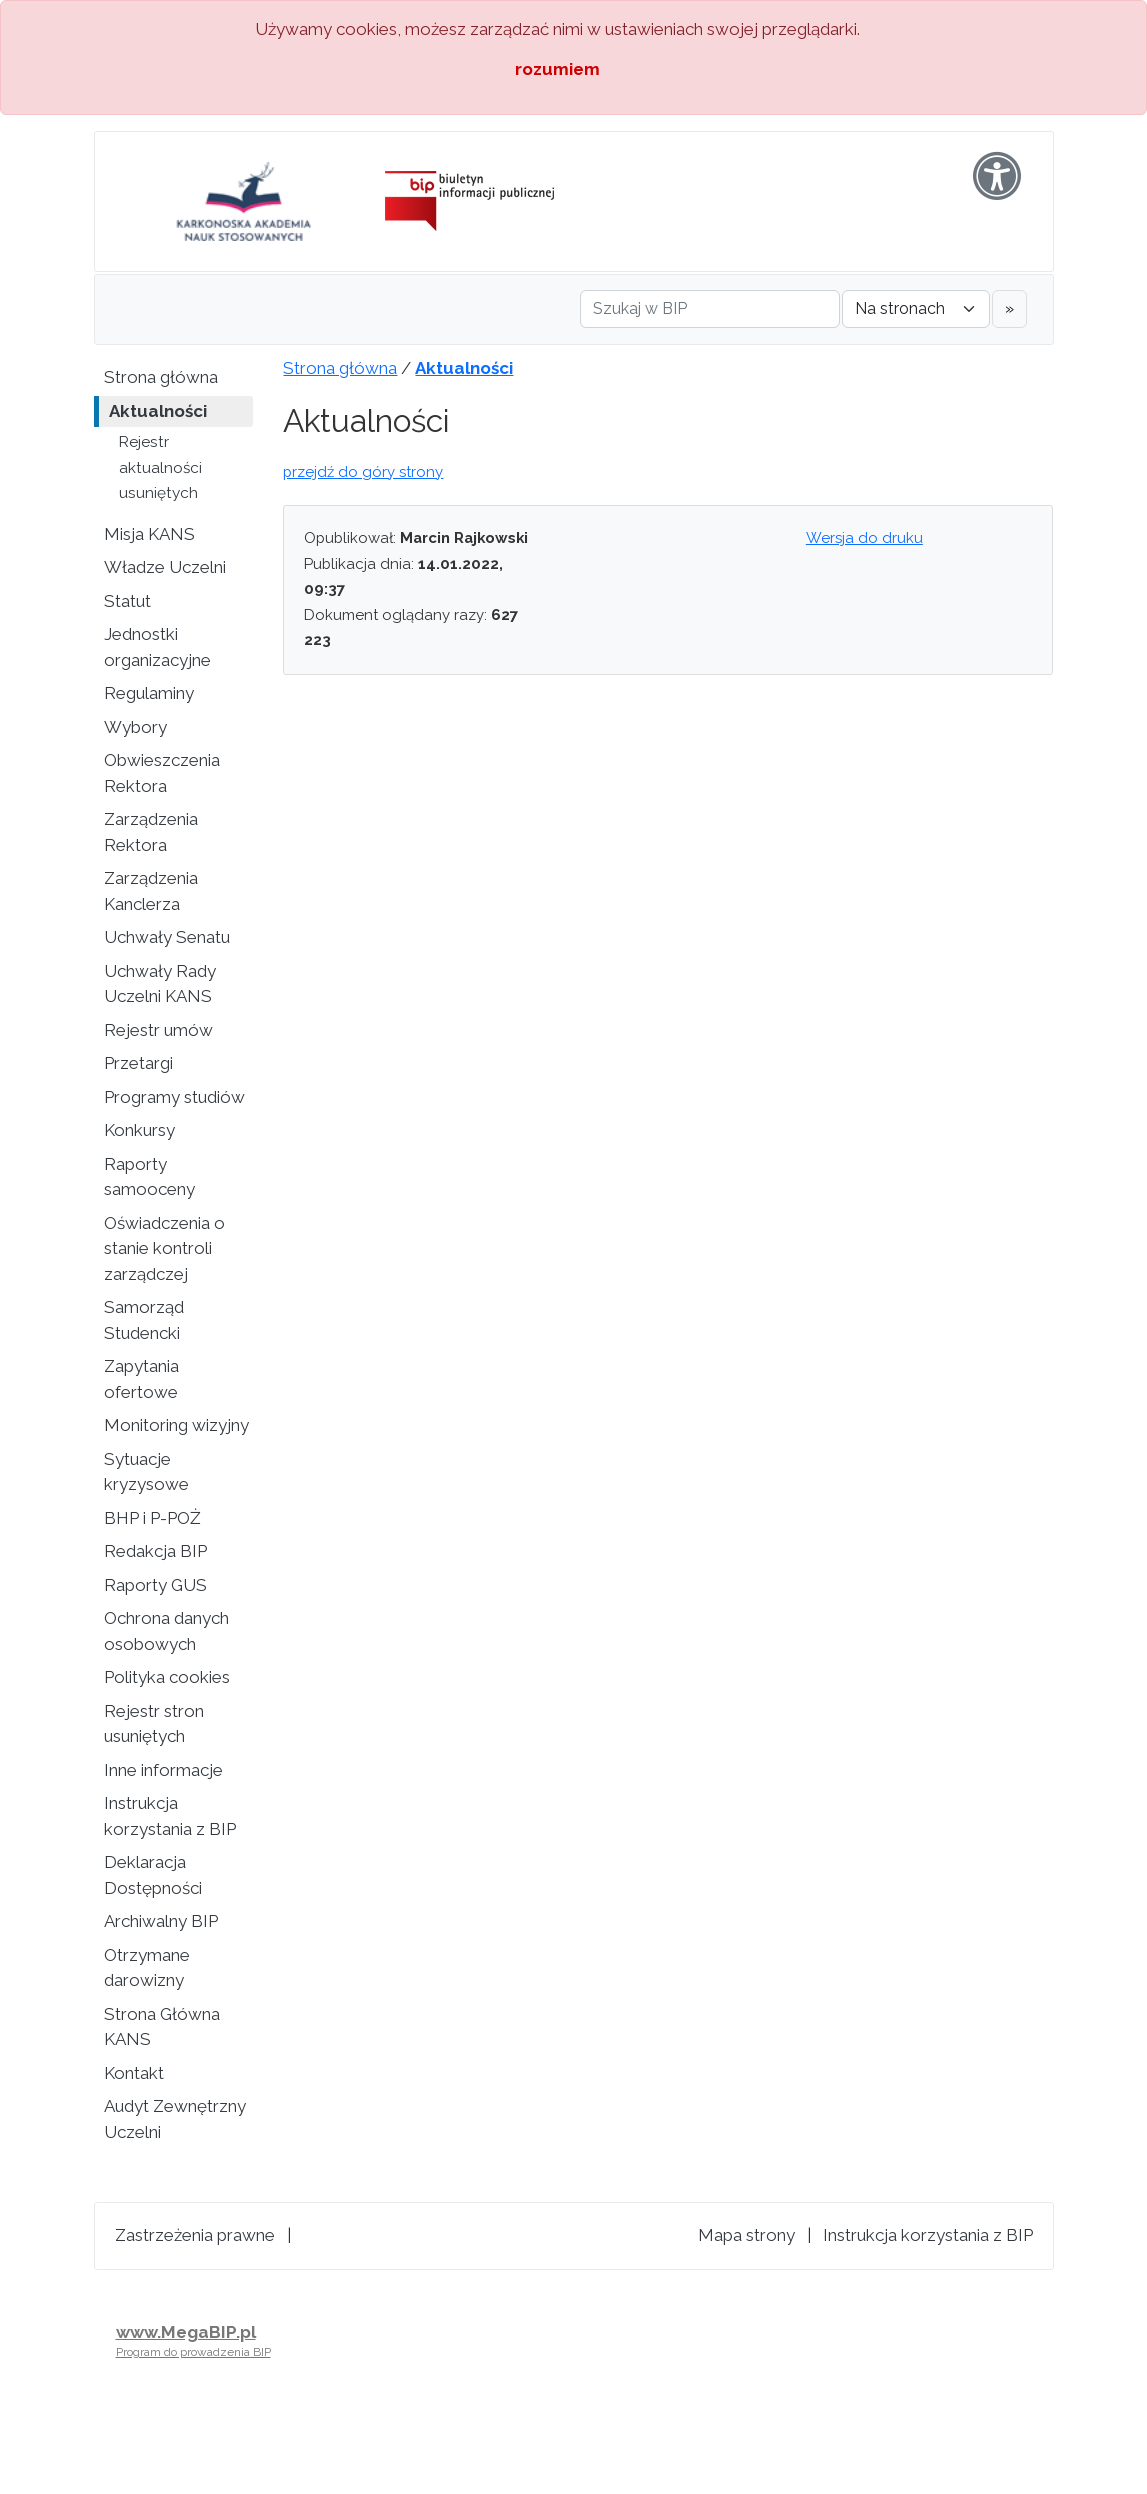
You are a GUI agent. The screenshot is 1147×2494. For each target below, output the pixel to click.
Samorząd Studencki (144, 1320)
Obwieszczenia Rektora (162, 773)
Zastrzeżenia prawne (195, 2235)
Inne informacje (163, 1770)
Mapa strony (746, 2235)
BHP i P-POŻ (152, 1518)
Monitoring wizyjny (176, 1425)
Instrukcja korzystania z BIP (170, 1816)
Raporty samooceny (149, 1177)
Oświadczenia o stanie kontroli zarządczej (164, 1248)
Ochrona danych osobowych (166, 1631)
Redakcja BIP (155, 1551)
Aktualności (158, 411)
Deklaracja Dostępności (153, 1875)
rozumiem (557, 69)
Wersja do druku (864, 538)
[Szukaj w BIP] (710, 309)
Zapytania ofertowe (141, 1379)
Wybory (135, 727)
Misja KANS (149, 534)
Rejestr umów (158, 1030)
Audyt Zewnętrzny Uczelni (175, 2119)
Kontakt (134, 2073)
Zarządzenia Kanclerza (151, 891)
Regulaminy (149, 693)
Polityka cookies (167, 1677)
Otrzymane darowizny (147, 1968)
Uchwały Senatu (167, 937)
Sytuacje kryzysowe (146, 1472)
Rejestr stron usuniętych (154, 1724)
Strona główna (161, 377)
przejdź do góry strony (363, 472)
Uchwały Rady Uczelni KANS (160, 984)
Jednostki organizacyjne (157, 647)
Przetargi (138, 1063)
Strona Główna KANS (162, 2027)
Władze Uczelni (165, 567)
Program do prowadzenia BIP (193, 2352)
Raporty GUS (155, 1585)
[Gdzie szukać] (916, 309)
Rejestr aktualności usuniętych (160, 467)
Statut (127, 601)
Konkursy (139, 1130)
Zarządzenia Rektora (151, 832)
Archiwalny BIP (161, 1921)
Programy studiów (174, 1097)
